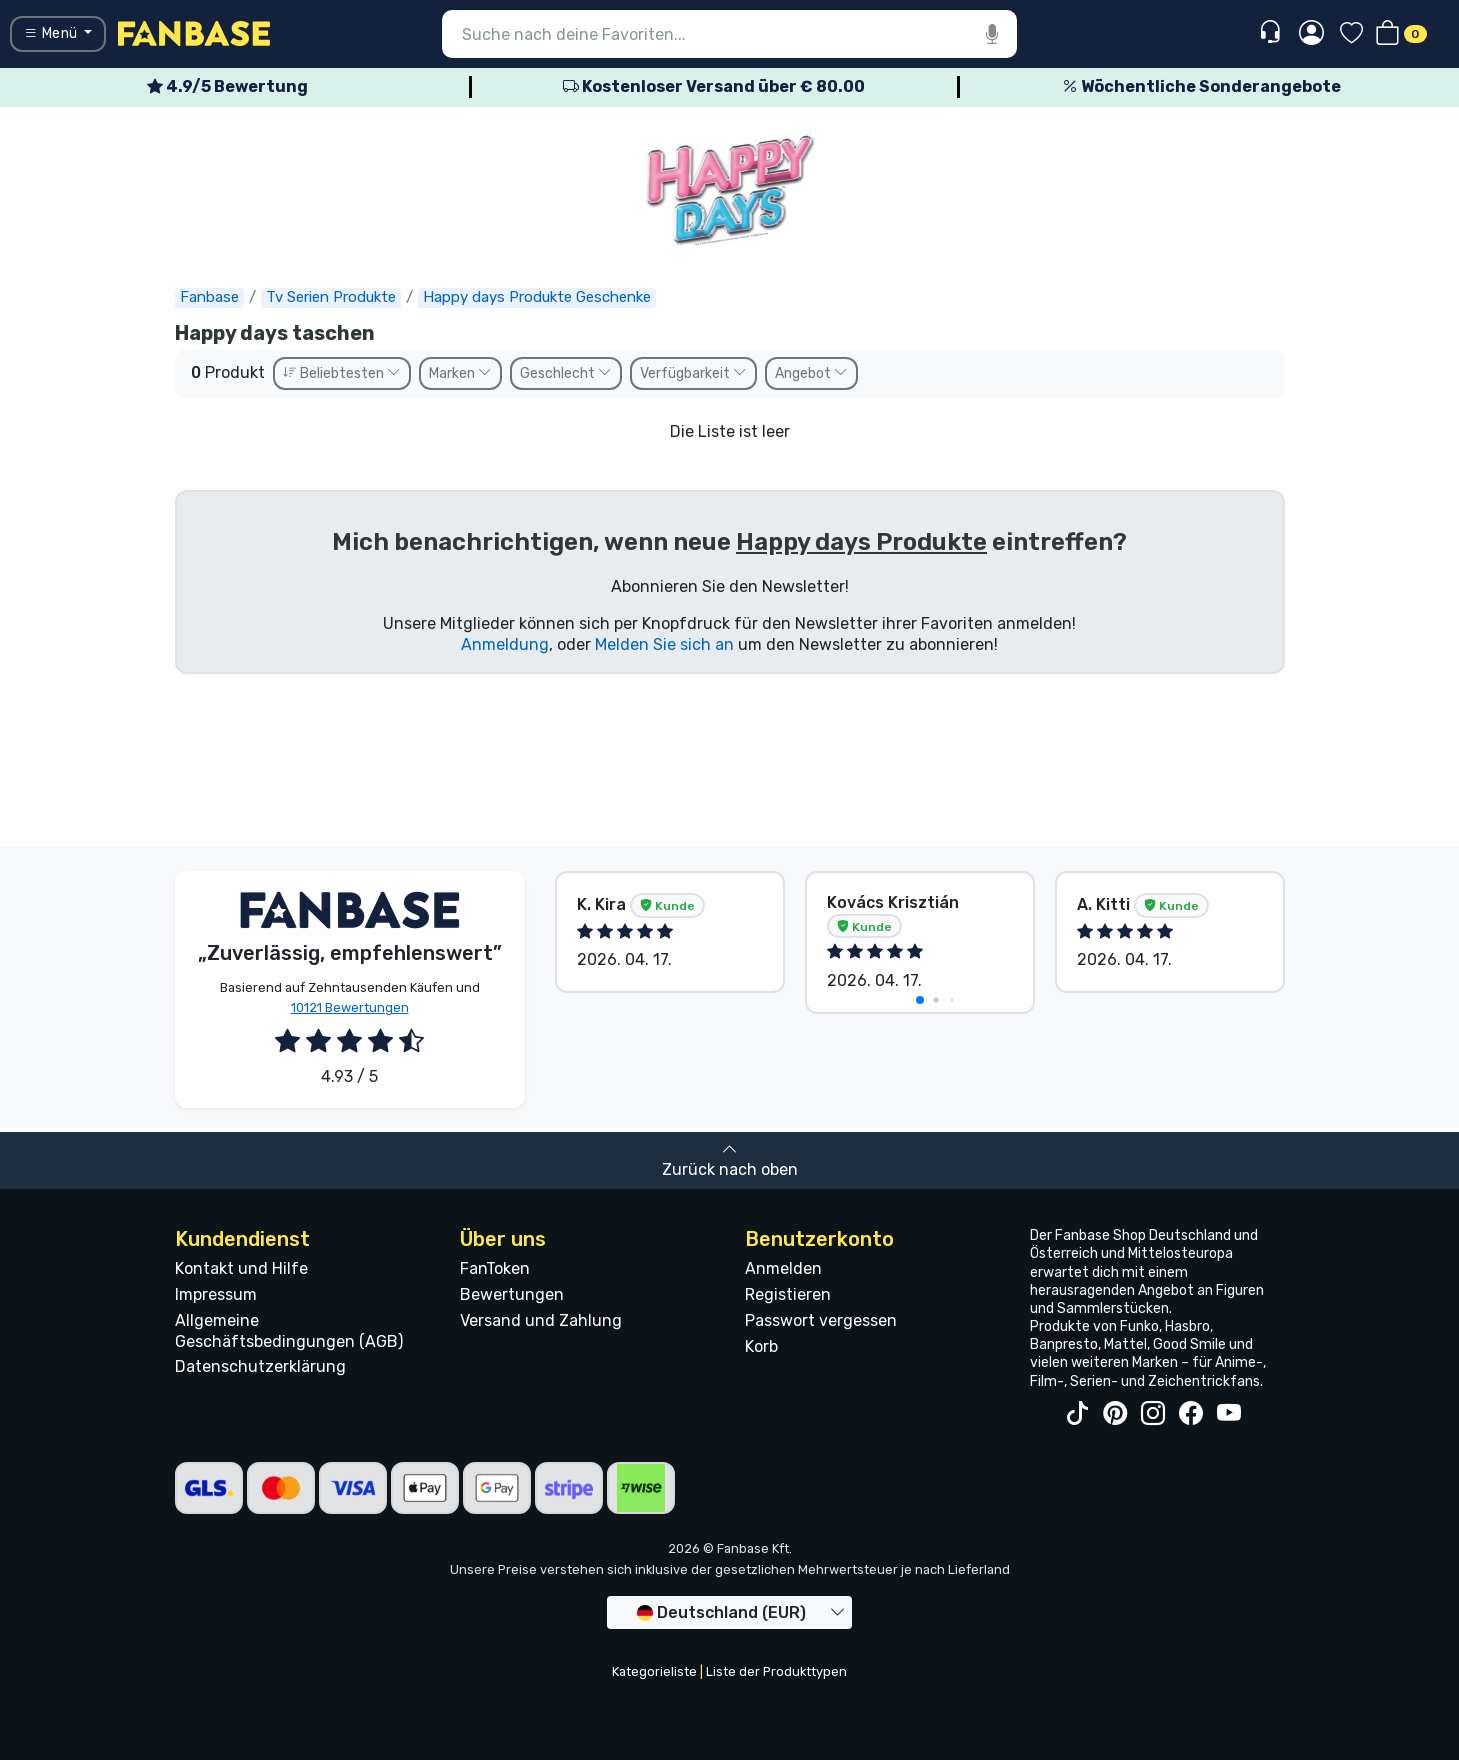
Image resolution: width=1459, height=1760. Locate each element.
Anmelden (783, 1268)
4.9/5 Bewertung (227, 86)
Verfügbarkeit (693, 373)
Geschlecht (566, 373)
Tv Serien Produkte (331, 297)
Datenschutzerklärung (260, 1366)
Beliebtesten (342, 373)
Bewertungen (512, 1294)
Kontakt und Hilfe (241, 1268)
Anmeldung (505, 644)
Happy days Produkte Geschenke (537, 297)
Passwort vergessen (821, 1320)
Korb (761, 1346)
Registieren (788, 1294)
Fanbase (209, 297)
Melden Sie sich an (664, 644)
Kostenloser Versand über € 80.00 (714, 86)
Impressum (216, 1294)
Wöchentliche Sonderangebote (1201, 86)
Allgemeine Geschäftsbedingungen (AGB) (289, 1331)
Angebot (811, 373)
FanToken (495, 1268)
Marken (460, 373)
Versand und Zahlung (541, 1320)
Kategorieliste (654, 1671)
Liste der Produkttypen (776, 1671)
